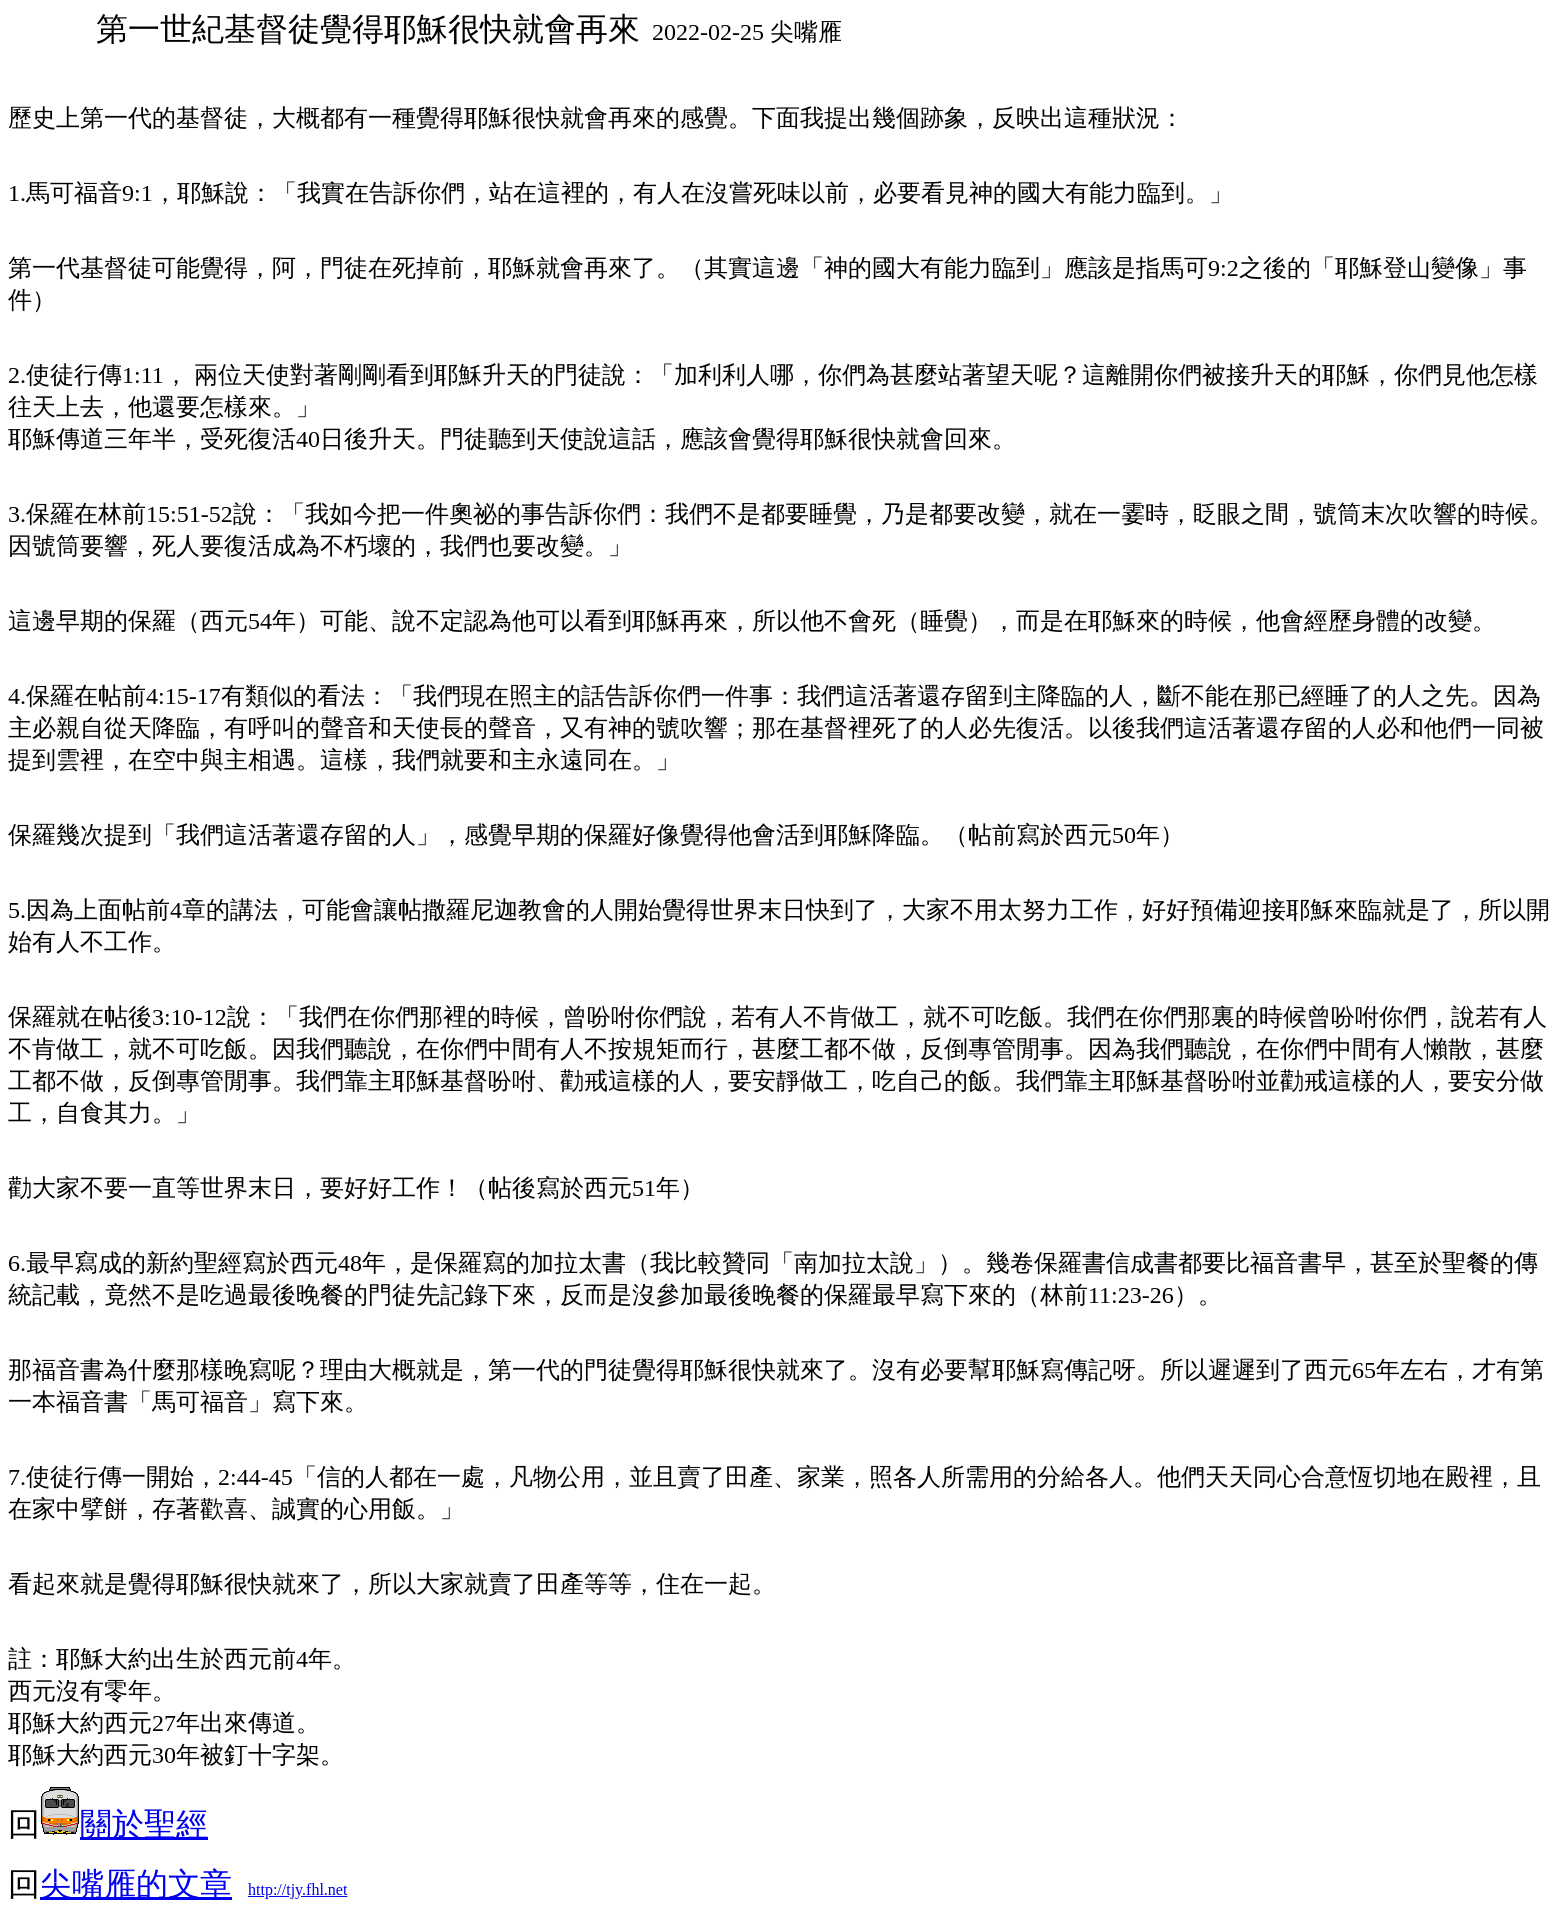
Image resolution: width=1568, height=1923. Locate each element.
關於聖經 (124, 1824)
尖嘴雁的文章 (136, 1884)
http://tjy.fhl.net (297, 1889)
